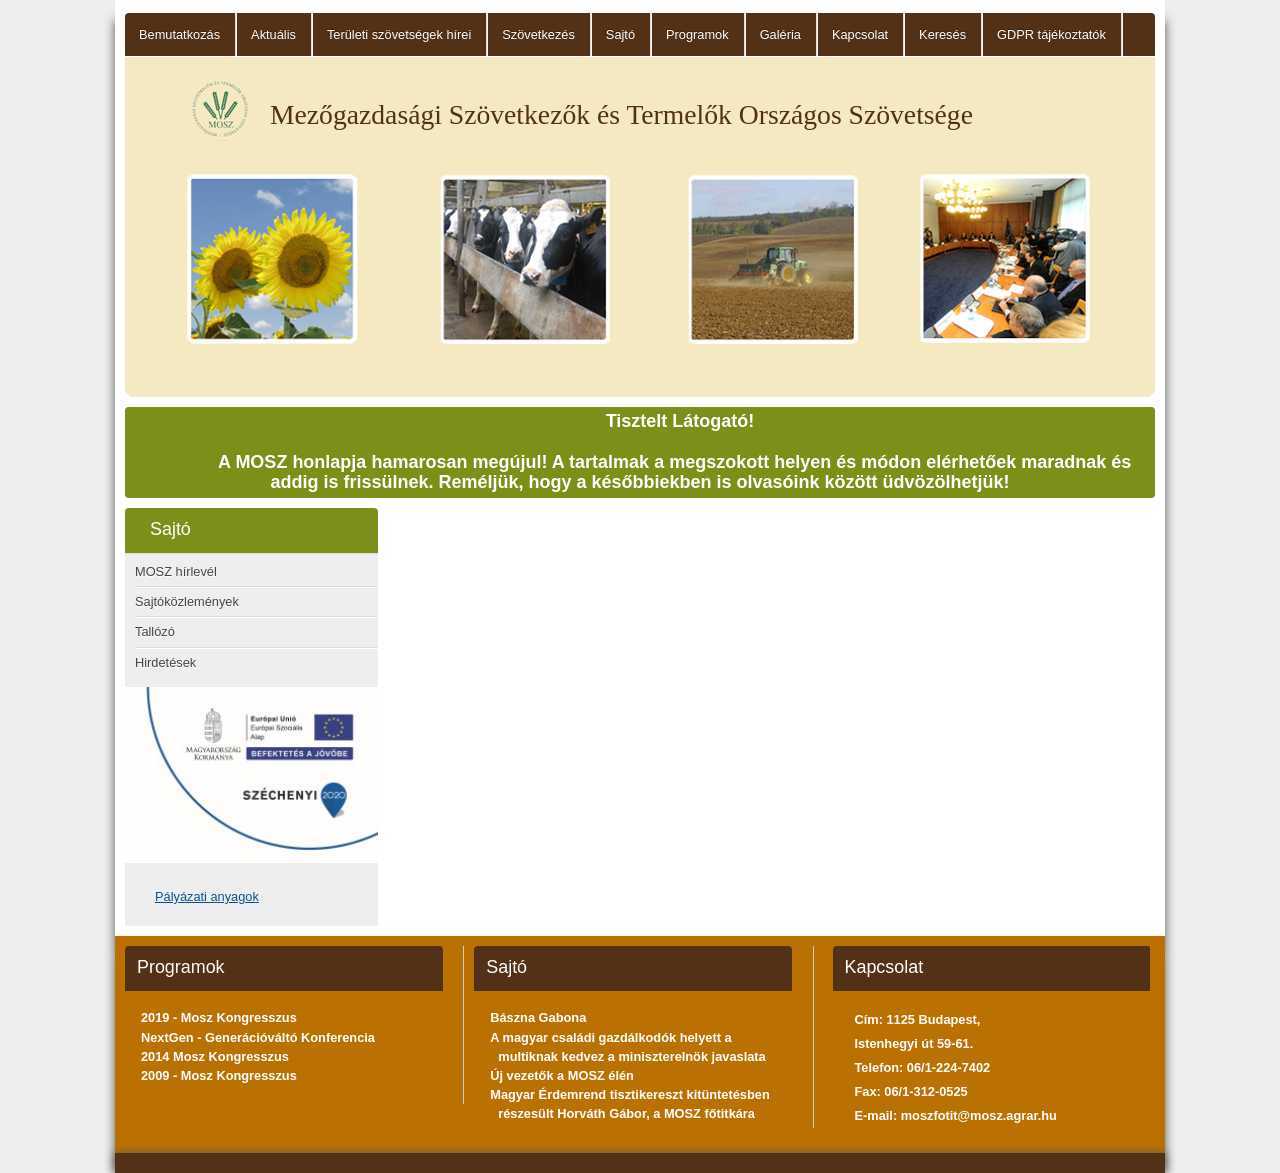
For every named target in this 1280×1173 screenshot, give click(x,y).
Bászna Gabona (538, 1017)
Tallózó (155, 631)
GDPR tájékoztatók (1051, 34)
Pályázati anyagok (207, 896)
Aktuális (273, 34)
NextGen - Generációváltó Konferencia (258, 1037)
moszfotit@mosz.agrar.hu (979, 1115)
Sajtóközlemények (187, 601)
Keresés (942, 34)
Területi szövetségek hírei (399, 34)
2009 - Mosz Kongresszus (219, 1075)
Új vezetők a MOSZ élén (562, 1075)
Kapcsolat (860, 34)
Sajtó (620, 34)
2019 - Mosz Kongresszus (219, 1017)
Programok (697, 34)
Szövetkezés (538, 34)
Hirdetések (165, 662)
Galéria (780, 34)
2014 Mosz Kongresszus (215, 1056)
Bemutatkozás (179, 34)
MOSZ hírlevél (176, 571)
